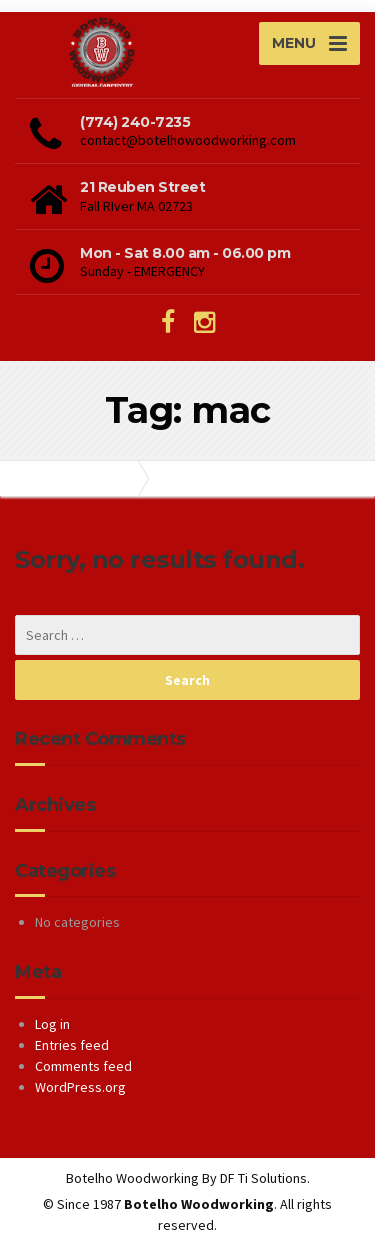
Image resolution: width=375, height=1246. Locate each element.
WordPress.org (80, 1087)
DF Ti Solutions (263, 1178)
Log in (52, 1024)
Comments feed (83, 1066)
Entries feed (72, 1045)
